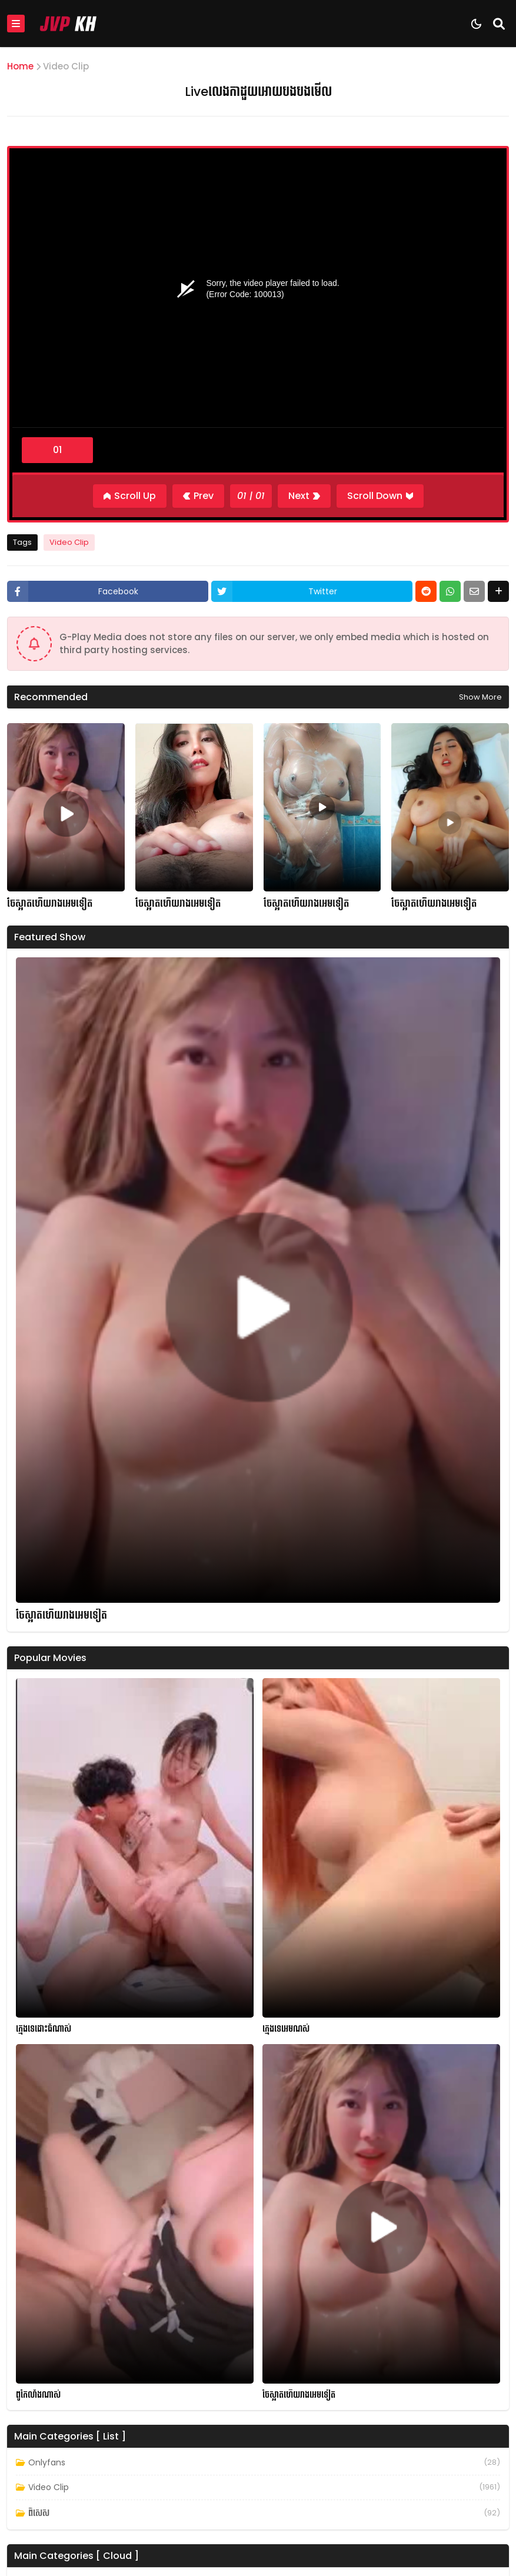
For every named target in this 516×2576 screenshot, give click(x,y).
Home (20, 66)
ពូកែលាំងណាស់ (38, 2395)
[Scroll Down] (380, 496)
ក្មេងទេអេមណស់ (285, 2029)
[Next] (304, 496)
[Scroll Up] (130, 496)
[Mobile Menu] (16, 23)
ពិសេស (38, 2513)
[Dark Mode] (476, 24)
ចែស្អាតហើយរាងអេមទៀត (49, 903)
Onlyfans (46, 2462)
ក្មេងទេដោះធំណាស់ (43, 2029)
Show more (480, 697)
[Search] (499, 24)
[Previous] (198, 496)
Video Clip (66, 66)
